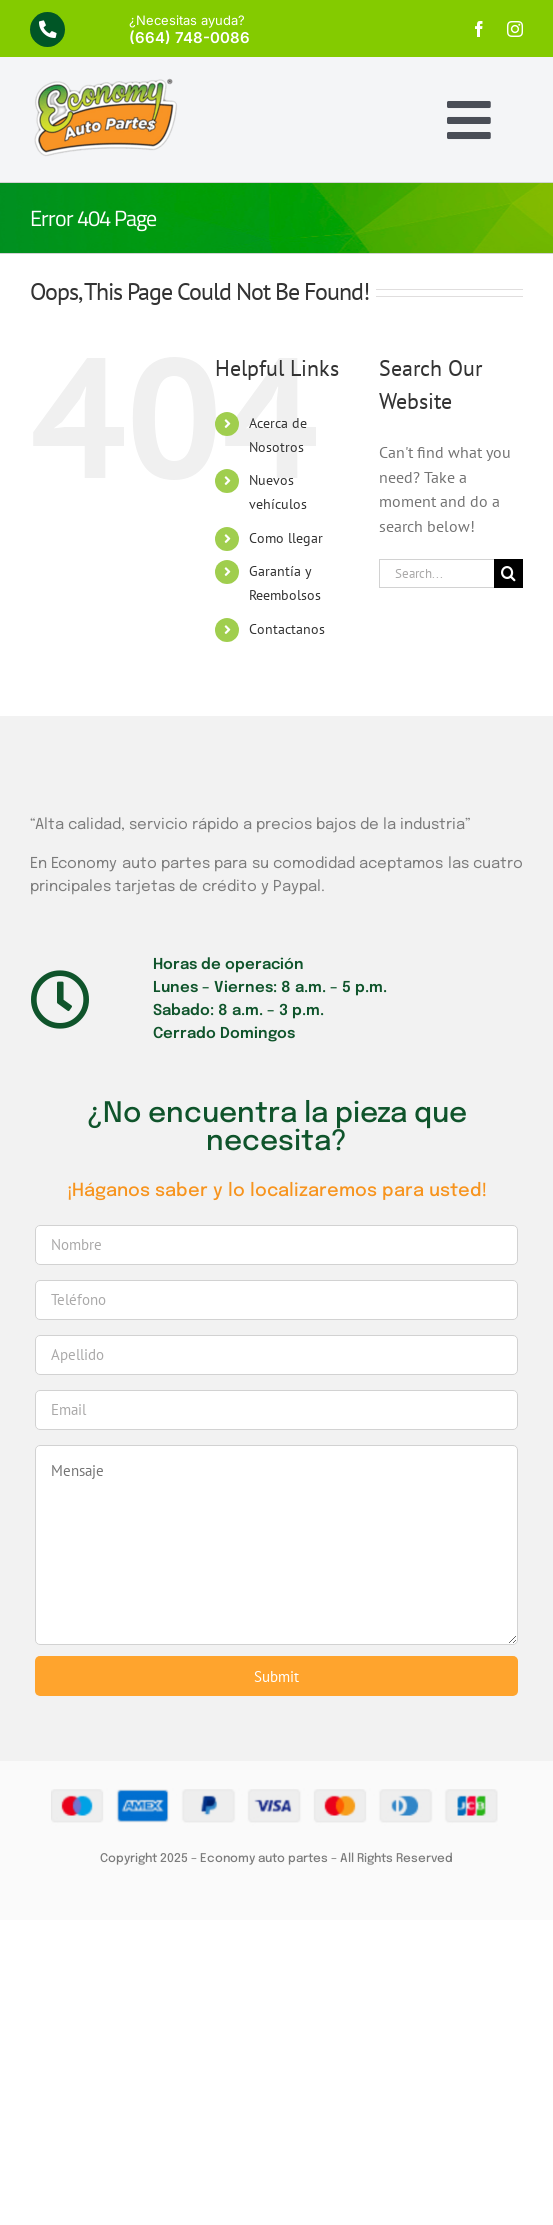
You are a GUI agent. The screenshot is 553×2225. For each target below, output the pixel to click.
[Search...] (436, 573)
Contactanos (287, 629)
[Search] (508, 573)
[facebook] (479, 29)
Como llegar (286, 538)
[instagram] (515, 29)
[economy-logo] (105, 85)
